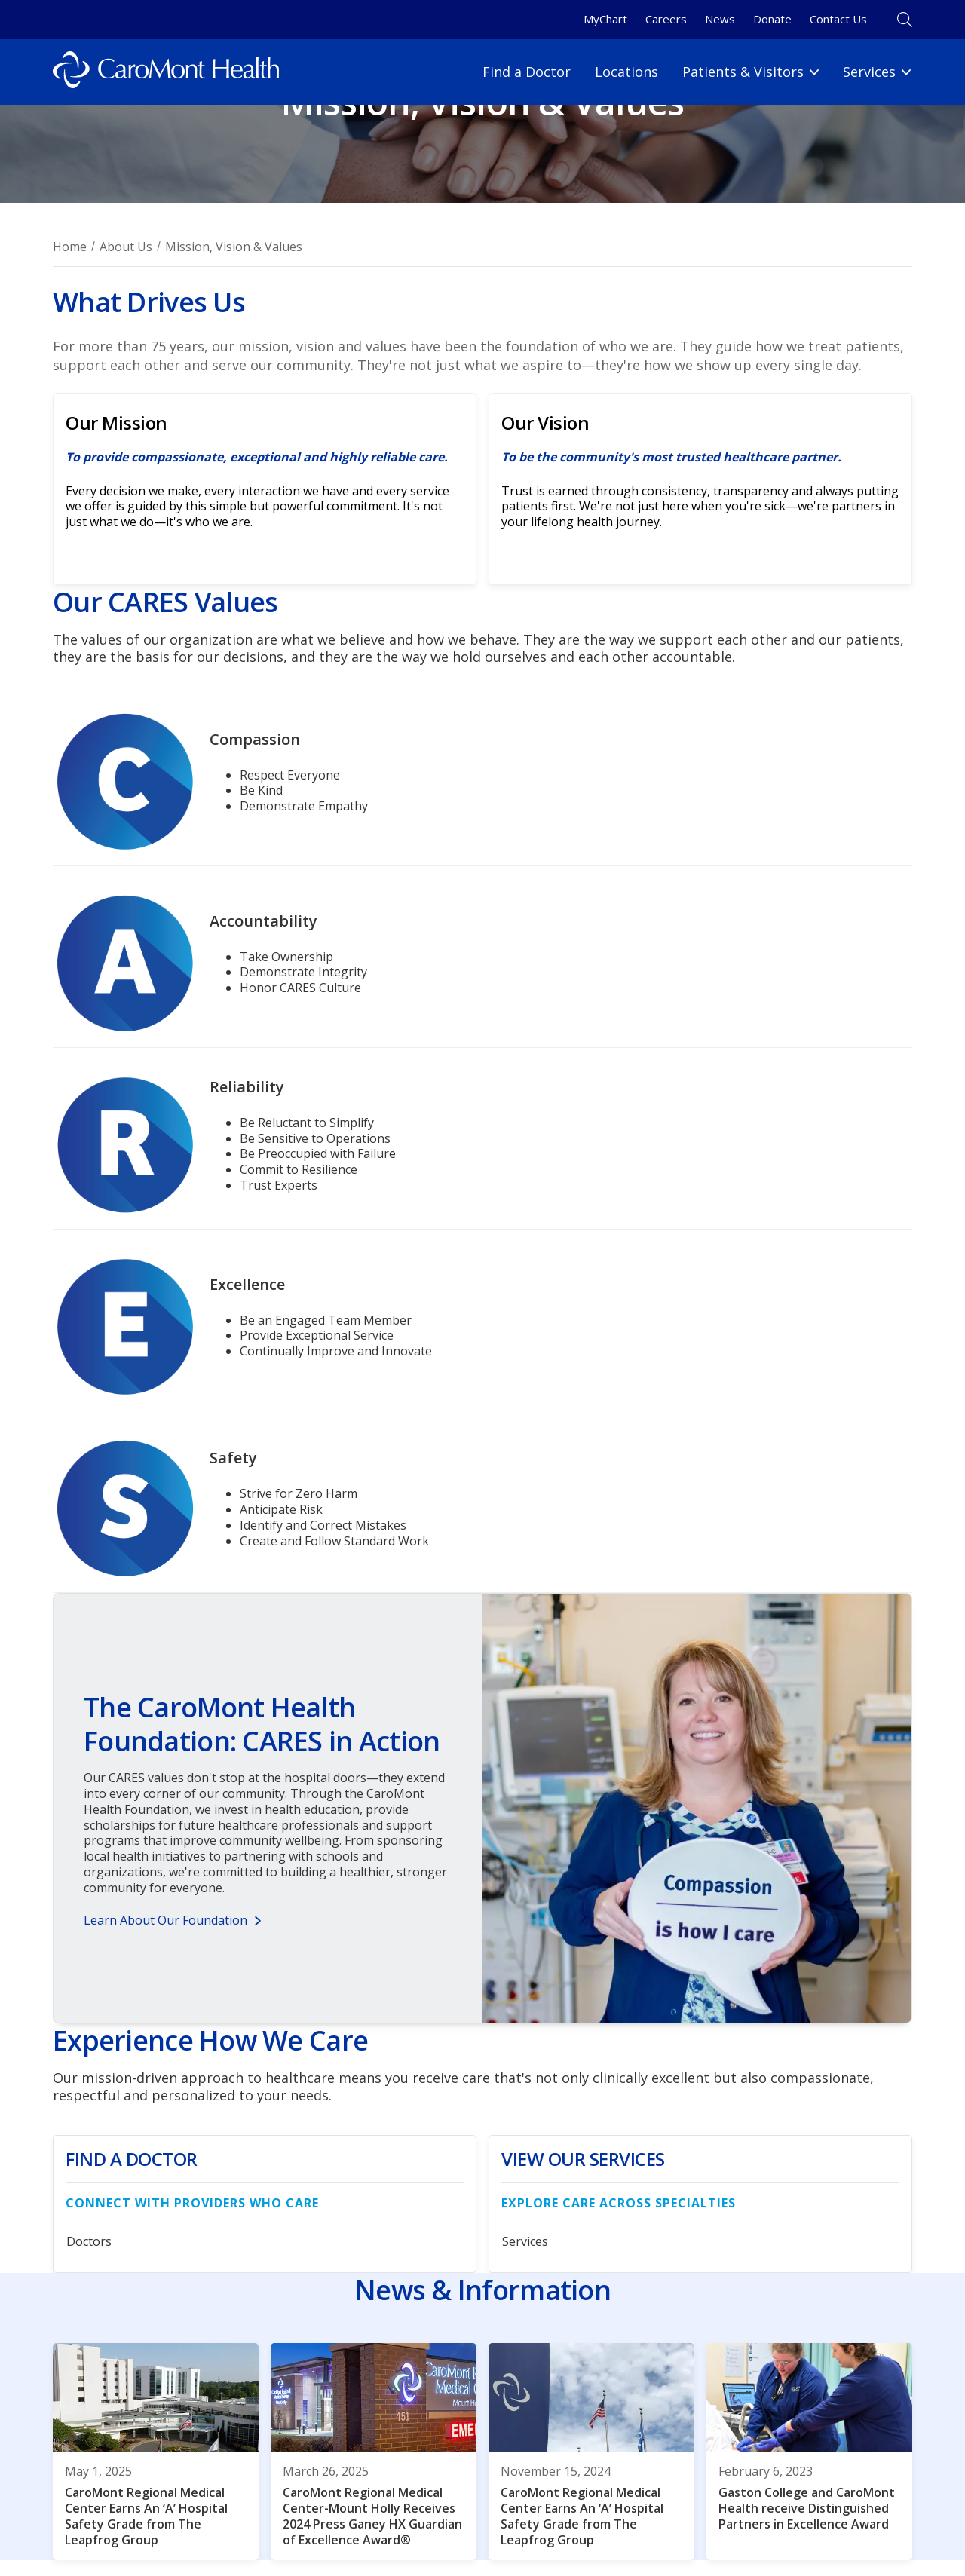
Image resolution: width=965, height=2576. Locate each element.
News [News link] (720, 18)
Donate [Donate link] (772, 18)
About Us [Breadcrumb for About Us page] (126, 246)
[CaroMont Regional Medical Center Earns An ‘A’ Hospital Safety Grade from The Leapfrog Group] (156, 2451)
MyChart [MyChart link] (605, 18)
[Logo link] (166, 72)
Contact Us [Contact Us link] (838, 18)
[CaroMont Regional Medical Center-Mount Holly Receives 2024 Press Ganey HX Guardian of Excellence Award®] (373, 2451)
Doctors (89, 2241)
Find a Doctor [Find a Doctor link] (526, 72)
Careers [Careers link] (666, 18)
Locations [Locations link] (626, 72)
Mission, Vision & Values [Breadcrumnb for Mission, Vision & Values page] (233, 246)
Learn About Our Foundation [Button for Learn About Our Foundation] (165, 1920)
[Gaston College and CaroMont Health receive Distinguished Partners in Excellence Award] (809, 2451)
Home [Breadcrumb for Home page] (70, 246)
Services (525, 2241)
